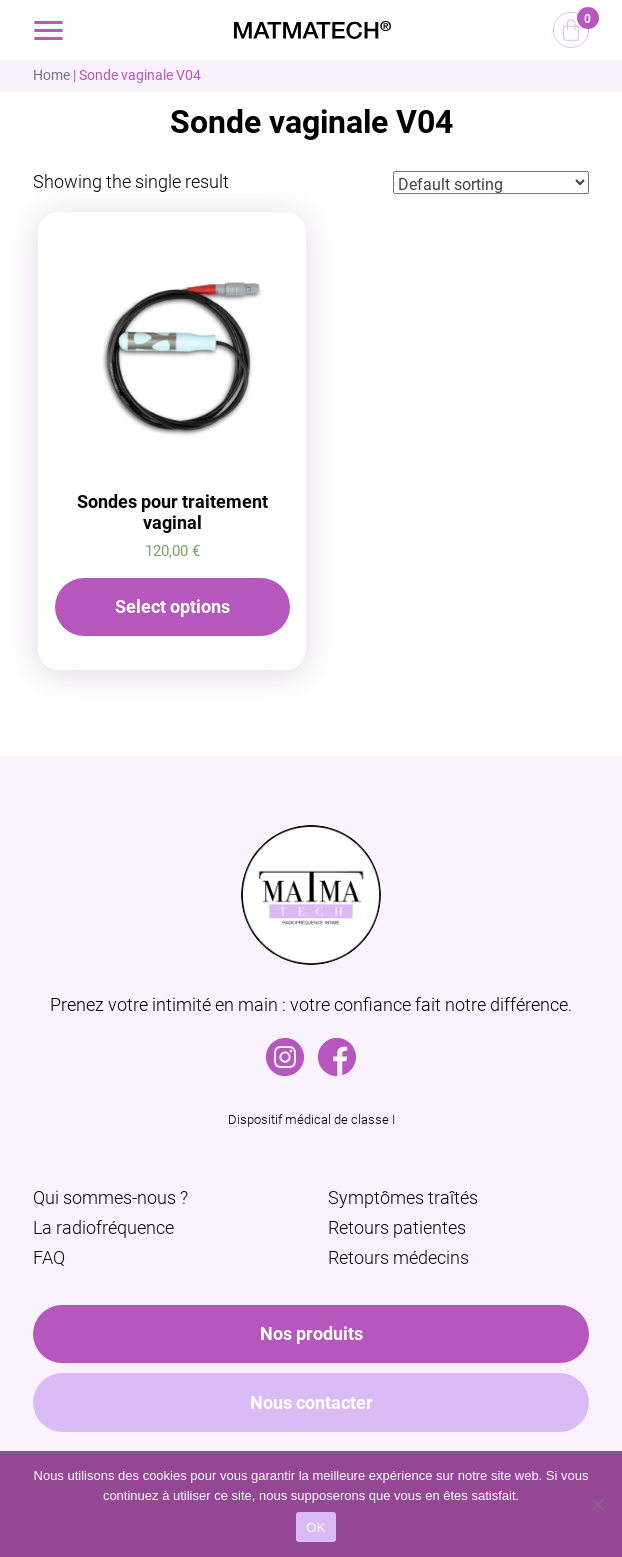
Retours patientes (397, 1227)
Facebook (337, 1048)
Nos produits (311, 1333)
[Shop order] (491, 182)
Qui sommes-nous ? (110, 1197)
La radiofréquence (103, 1227)
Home (51, 75)
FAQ (49, 1257)
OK (315, 1527)
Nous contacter (311, 1402)
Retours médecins (398, 1257)
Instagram (285, 1048)
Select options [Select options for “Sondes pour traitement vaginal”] (172, 606)
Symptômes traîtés (403, 1197)
